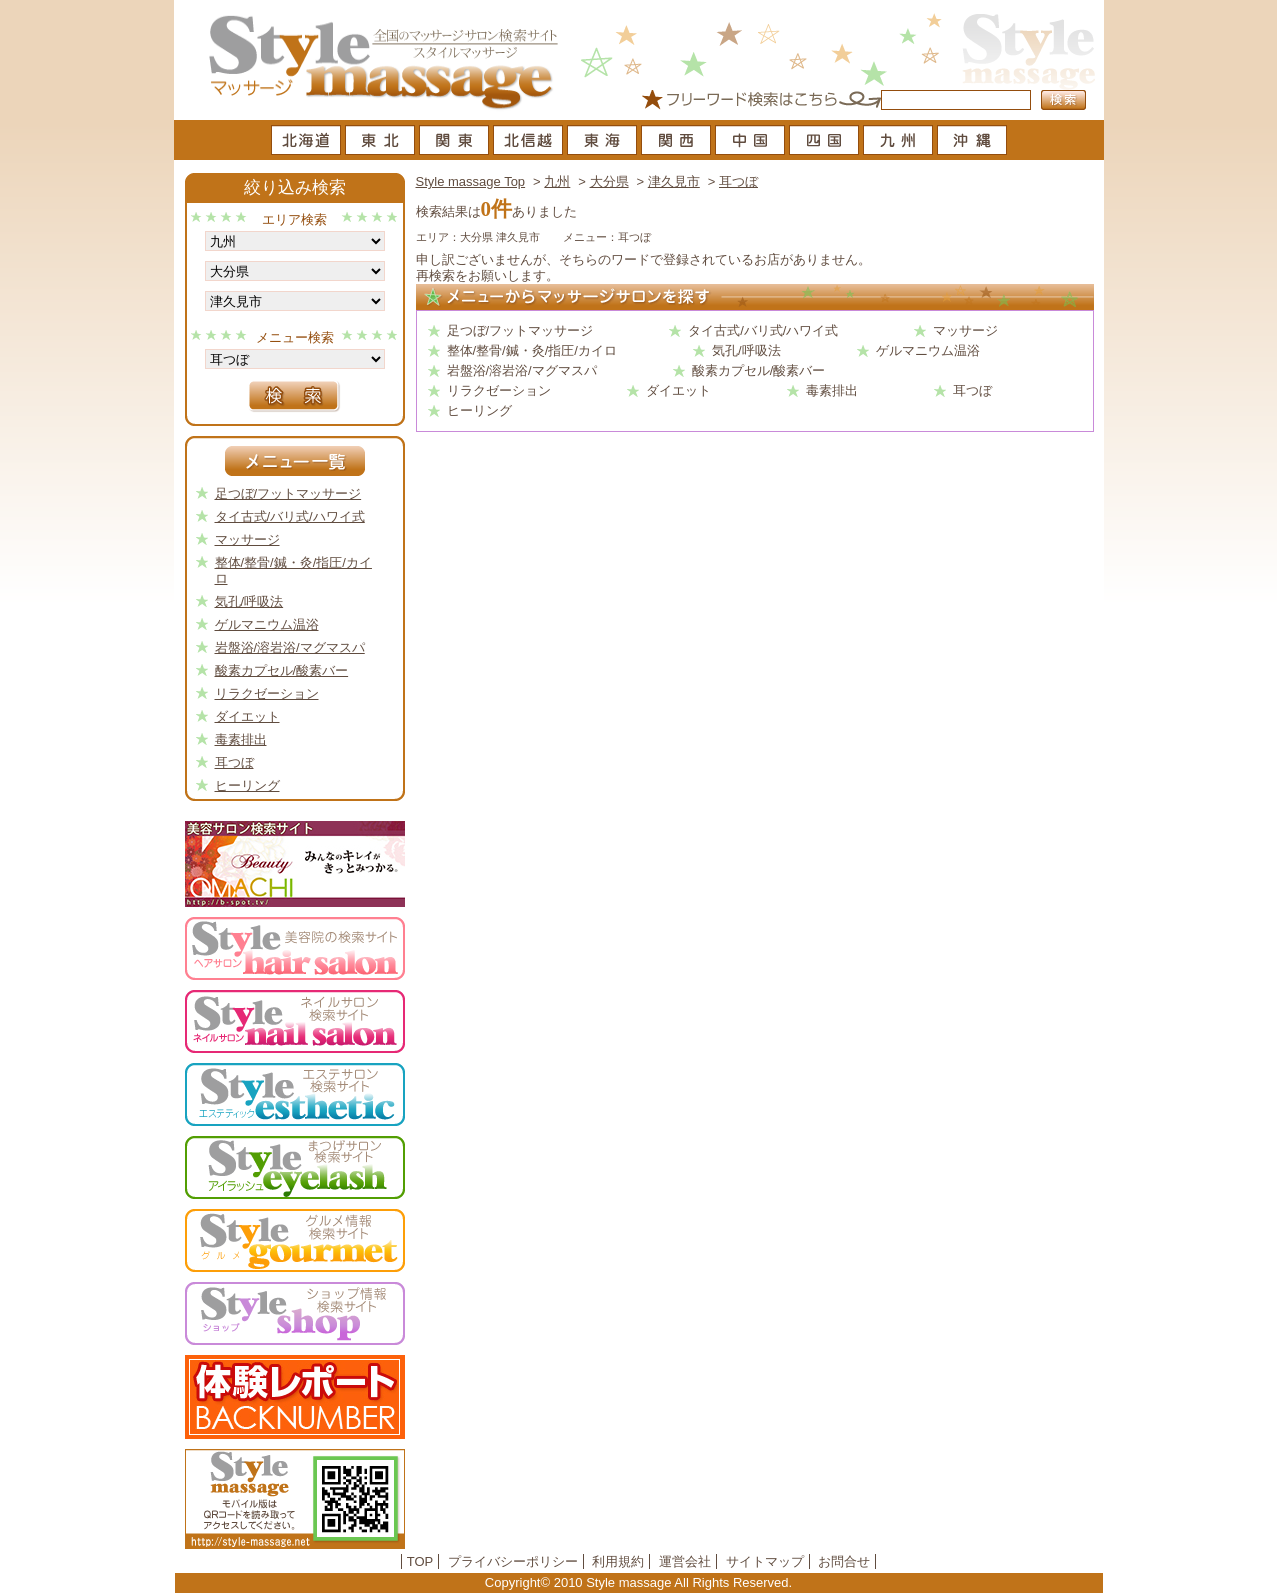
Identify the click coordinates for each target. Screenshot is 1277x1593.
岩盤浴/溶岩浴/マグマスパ (522, 370)
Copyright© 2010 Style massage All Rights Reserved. (638, 1582)
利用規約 (618, 1561)
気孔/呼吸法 (746, 350)
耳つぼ (738, 181)
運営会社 (685, 1561)
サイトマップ (765, 1561)
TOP (420, 1561)
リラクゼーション (499, 390)
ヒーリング (479, 410)
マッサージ (965, 330)
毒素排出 (832, 390)
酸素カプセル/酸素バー (759, 370)
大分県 (609, 181)
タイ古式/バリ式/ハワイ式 (763, 330)
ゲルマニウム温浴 (928, 350)
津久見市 (674, 181)
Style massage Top (471, 181)
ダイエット (678, 390)
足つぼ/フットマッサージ (520, 330)
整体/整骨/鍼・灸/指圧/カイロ (532, 350)
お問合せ (844, 1561)
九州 (557, 181)
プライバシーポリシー (513, 1561)
